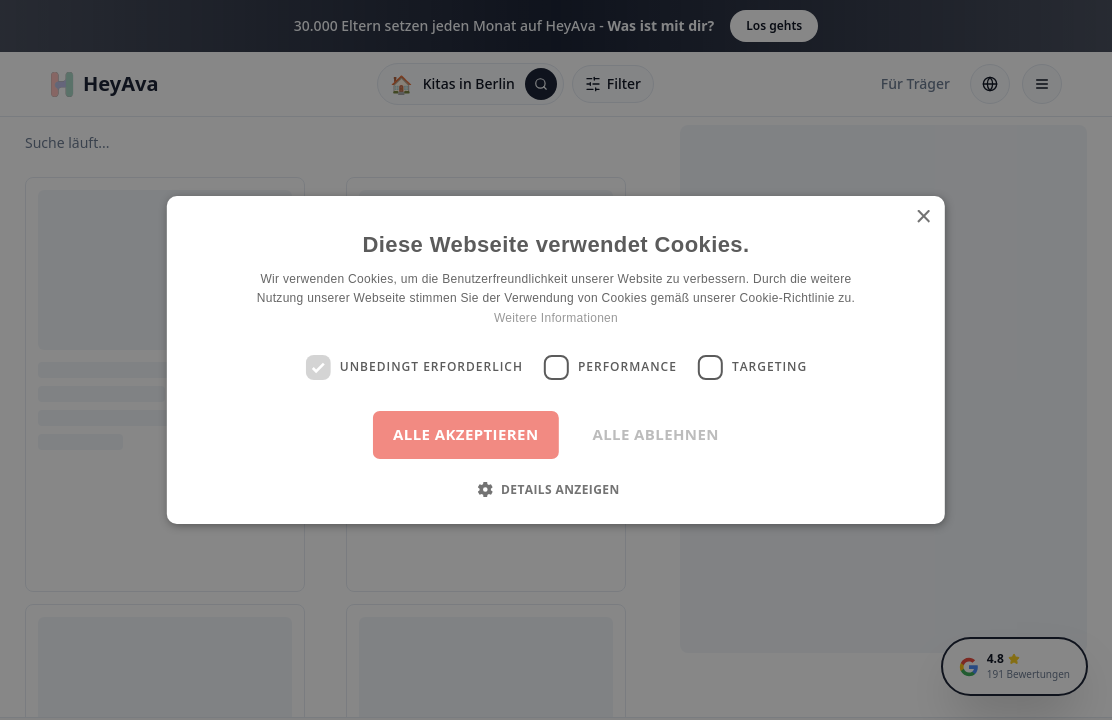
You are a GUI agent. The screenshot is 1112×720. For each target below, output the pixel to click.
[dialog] (556, 360)
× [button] (922, 217)
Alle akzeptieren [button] (465, 434)
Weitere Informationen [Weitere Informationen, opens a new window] (556, 318)
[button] (555, 489)
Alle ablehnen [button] (655, 434)
